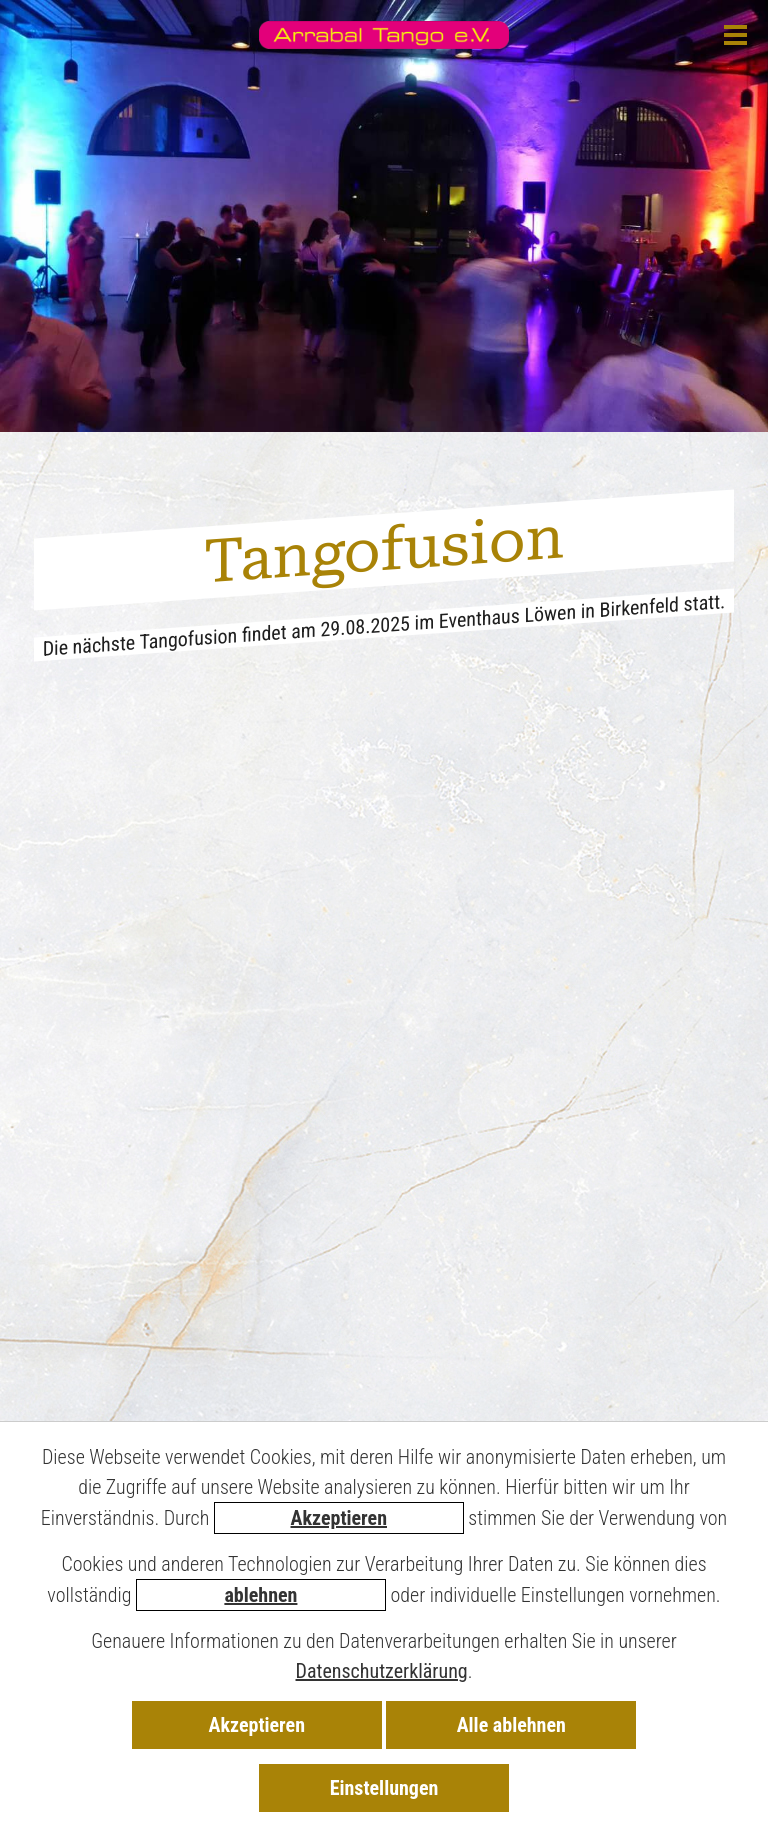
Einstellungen (384, 1788)
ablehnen (260, 1595)
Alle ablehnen (511, 1725)
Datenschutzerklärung (382, 1671)
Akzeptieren (339, 1518)
